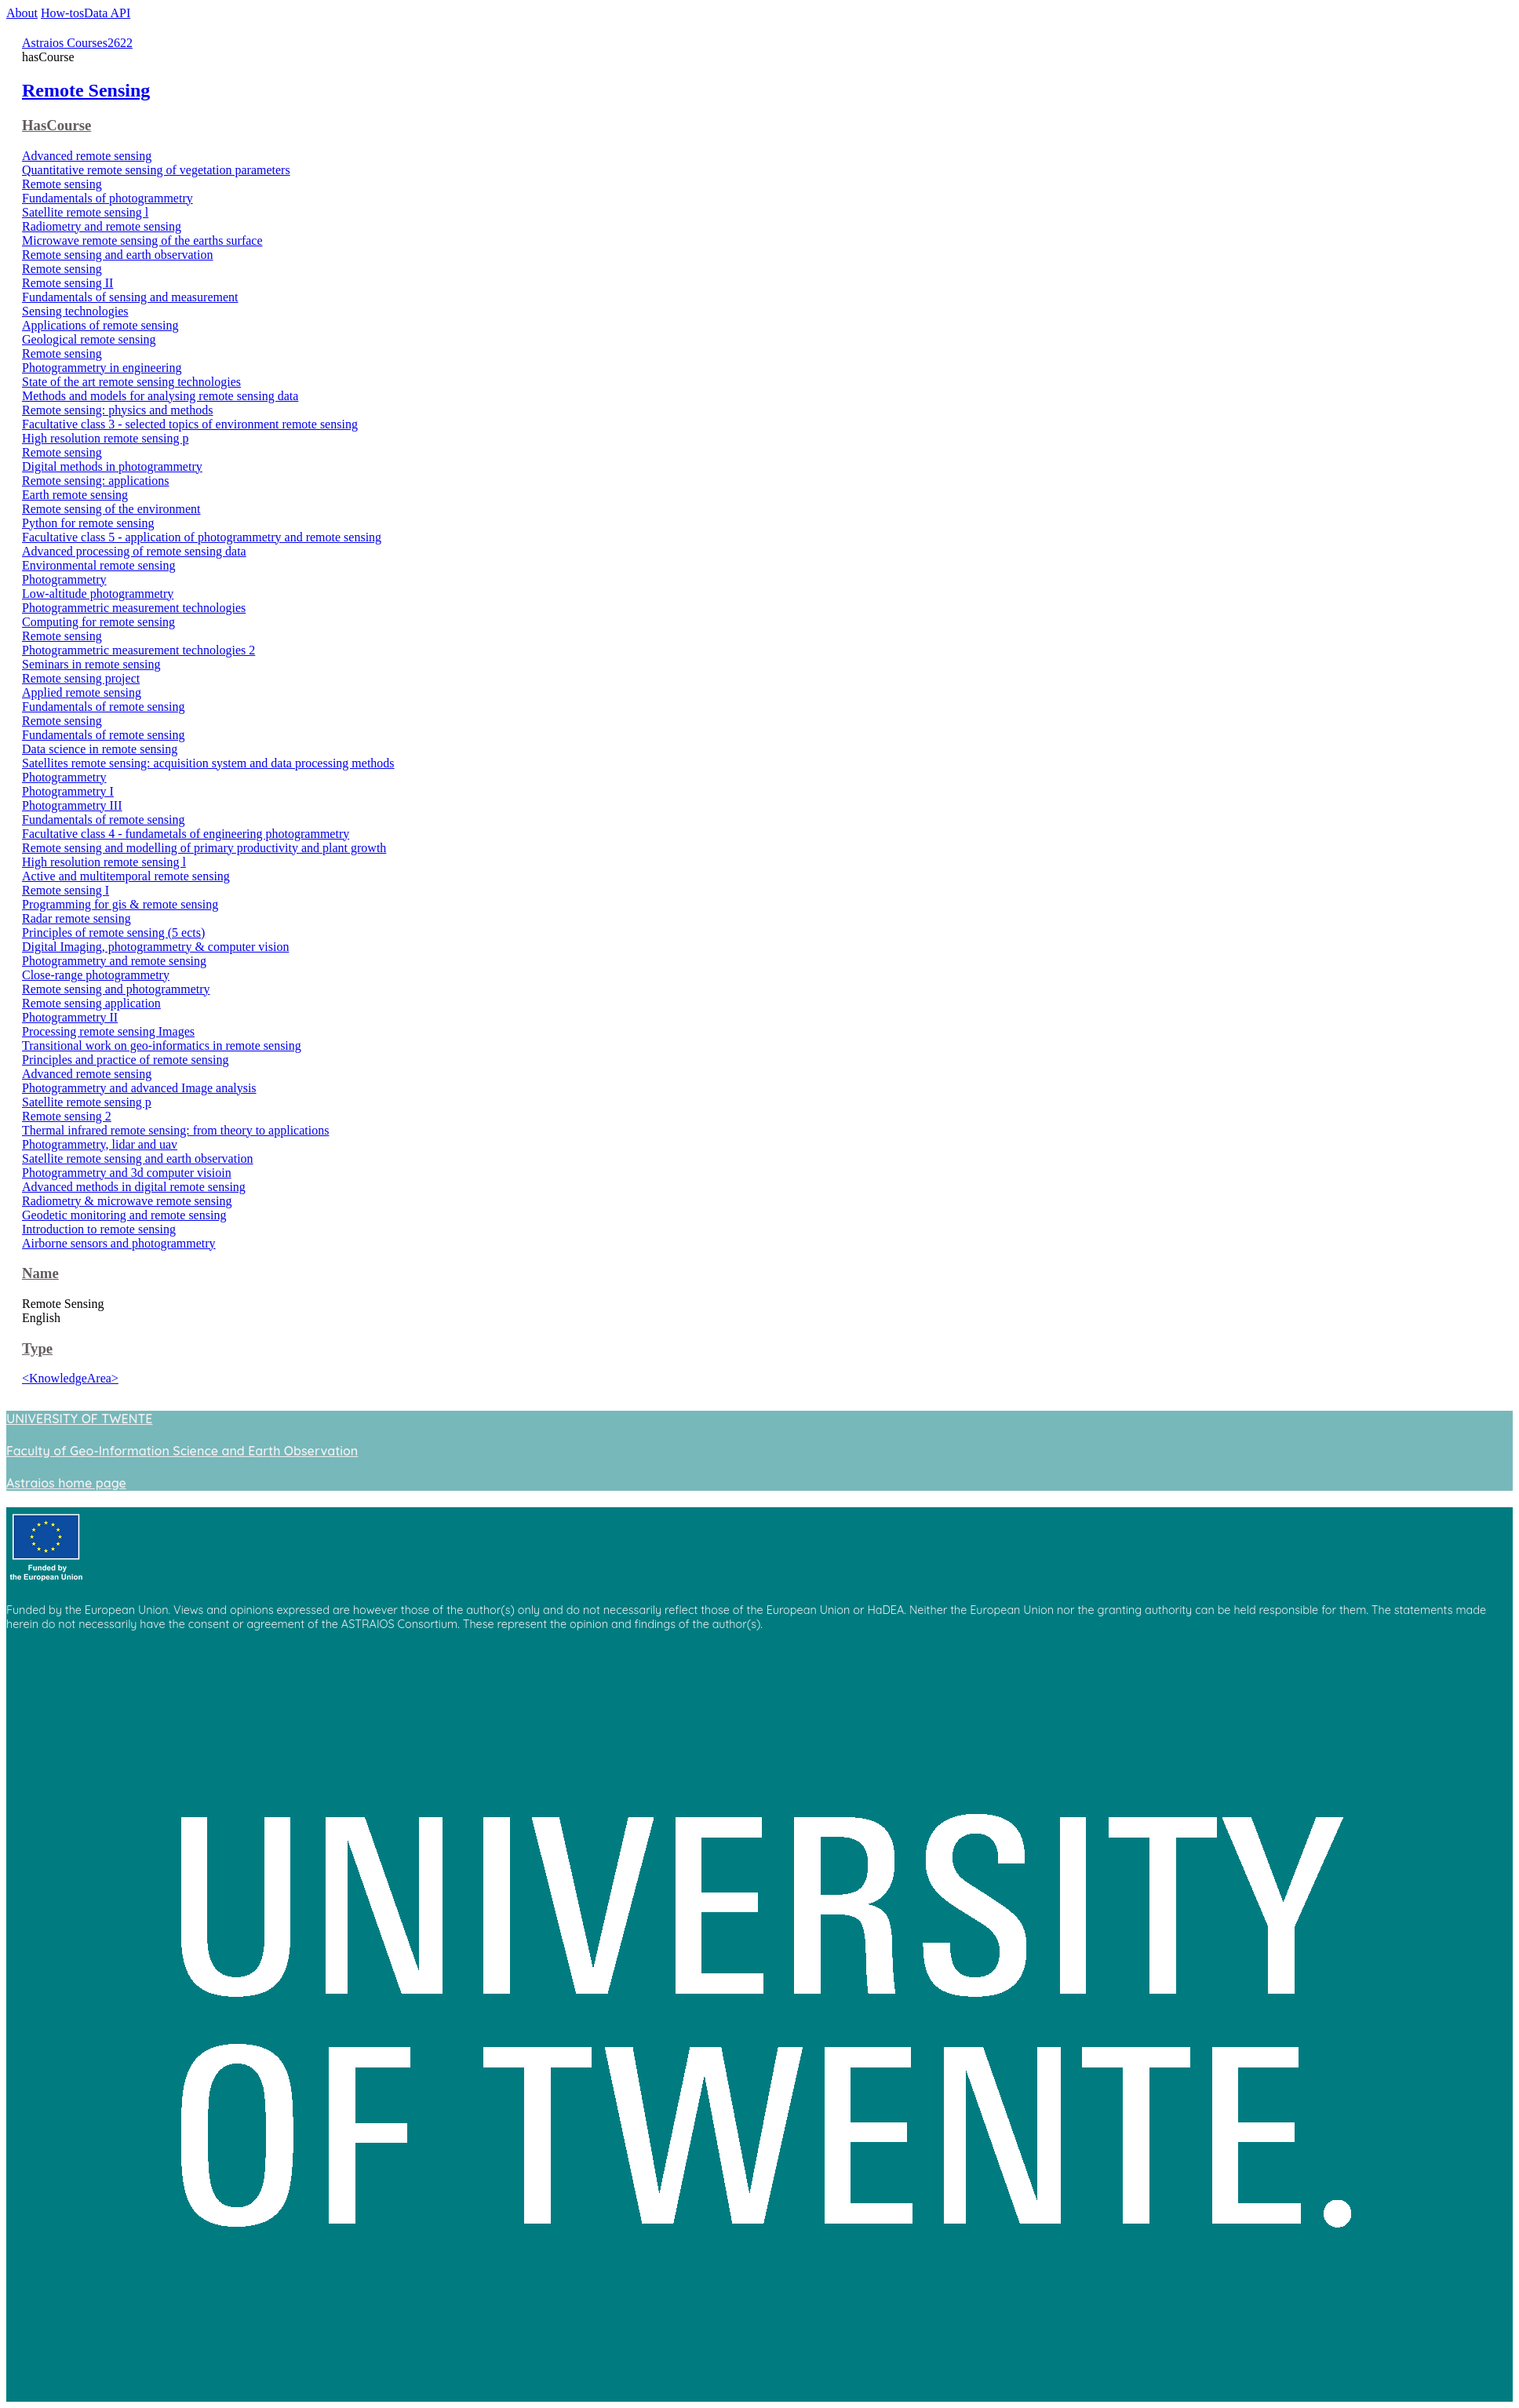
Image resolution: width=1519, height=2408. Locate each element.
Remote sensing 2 (66, 1116)
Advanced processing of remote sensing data (134, 551)
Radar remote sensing (76, 918)
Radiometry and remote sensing (101, 226)
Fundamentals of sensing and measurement (130, 297)
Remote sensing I (65, 890)
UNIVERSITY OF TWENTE (79, 1418)
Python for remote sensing (88, 523)
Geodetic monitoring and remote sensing (124, 1215)
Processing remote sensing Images (108, 1031)
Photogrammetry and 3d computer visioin (126, 1172)
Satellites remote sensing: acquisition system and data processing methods (208, 763)
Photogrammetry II (70, 1017)
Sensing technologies (75, 311)
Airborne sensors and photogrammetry (119, 1243)
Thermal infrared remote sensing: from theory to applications (175, 1130)
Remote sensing (62, 184)
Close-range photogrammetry (95, 975)
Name (40, 1273)
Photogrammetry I (68, 791)
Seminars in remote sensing (91, 664)
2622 (120, 42)
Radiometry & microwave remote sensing (126, 1201)
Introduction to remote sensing (99, 1229)
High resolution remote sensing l (104, 862)
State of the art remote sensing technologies (131, 381)
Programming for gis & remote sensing (120, 904)
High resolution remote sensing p (105, 438)
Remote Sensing (86, 90)
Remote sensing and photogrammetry (116, 989)
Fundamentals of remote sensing (103, 706)
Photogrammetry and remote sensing (114, 960)
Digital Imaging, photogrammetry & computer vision (155, 946)
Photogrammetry (64, 579)
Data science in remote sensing (99, 749)
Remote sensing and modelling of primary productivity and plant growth (204, 847)
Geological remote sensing (89, 339)
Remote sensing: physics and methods (117, 410)
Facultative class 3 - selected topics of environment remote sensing (190, 424)
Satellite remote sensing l (85, 212)
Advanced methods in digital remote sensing (134, 1186)
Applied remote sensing (81, 692)
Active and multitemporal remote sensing (126, 876)
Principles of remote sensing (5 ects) (113, 932)
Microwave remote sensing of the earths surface (142, 240)
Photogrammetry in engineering (102, 367)
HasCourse (56, 125)
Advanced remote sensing (86, 155)
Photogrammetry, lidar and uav (99, 1144)
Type (37, 1348)
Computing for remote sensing (98, 621)
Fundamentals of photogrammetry (107, 198)
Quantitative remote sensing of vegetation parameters (156, 170)
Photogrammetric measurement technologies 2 (138, 650)
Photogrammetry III (72, 805)
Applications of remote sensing (100, 325)
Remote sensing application (91, 1003)
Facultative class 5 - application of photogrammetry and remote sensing (201, 537)
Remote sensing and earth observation (117, 254)
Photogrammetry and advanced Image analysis (139, 1088)
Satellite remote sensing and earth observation (137, 1158)
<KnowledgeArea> (70, 1378)
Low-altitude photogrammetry (97, 593)
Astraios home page (66, 1483)
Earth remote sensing (75, 494)
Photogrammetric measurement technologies (134, 607)
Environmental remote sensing (99, 565)
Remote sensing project (81, 678)
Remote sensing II (67, 283)
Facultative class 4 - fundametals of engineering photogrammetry (185, 833)
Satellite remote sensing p (86, 1102)
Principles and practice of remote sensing (125, 1059)
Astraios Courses (64, 42)
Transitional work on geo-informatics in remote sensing (161, 1045)
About (22, 13)
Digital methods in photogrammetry (112, 466)
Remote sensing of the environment (111, 508)
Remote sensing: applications (95, 480)
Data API (107, 13)
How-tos (62, 13)
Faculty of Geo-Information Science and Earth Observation (182, 1451)
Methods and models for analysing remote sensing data (160, 396)
